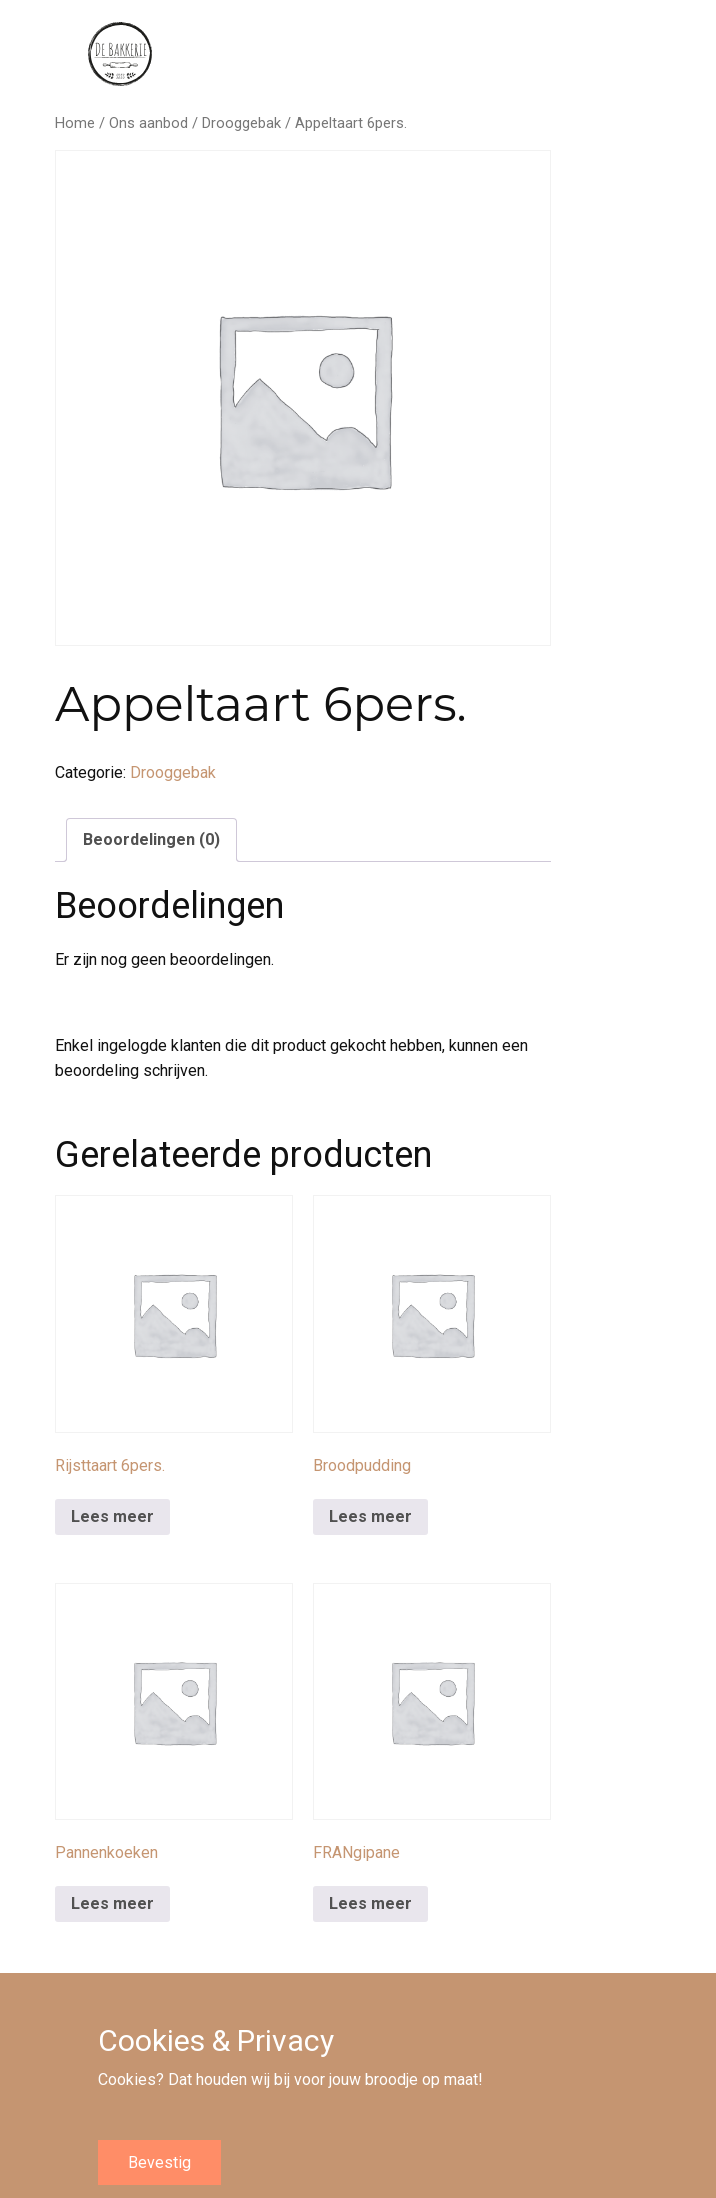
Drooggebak (241, 123)
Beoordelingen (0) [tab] (151, 839)
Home (75, 123)
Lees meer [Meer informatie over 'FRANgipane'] (370, 1903)
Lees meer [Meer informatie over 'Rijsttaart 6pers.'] (112, 1516)
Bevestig (159, 2162)
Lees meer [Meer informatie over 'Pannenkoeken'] (112, 1903)
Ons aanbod (148, 123)
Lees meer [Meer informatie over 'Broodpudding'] (370, 1516)
